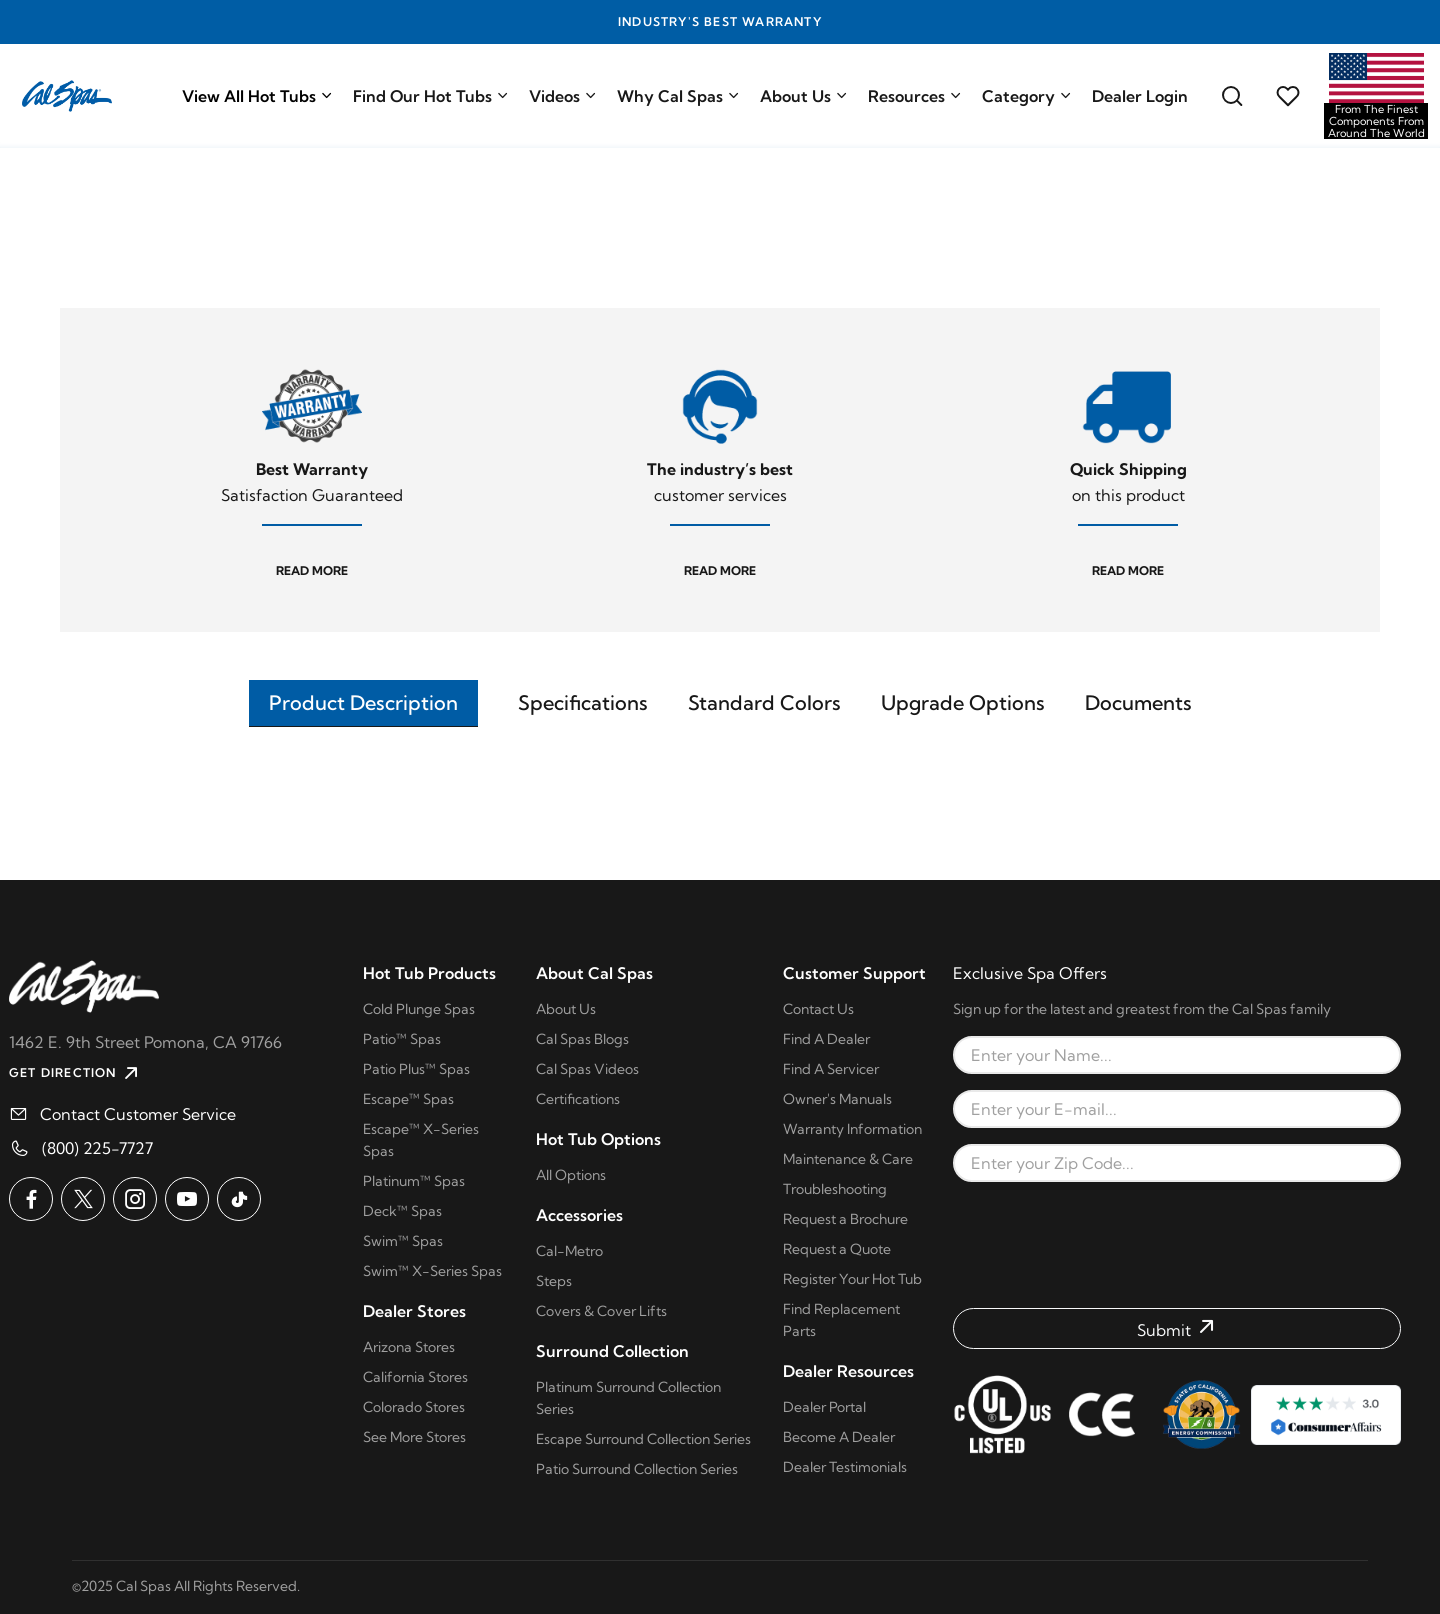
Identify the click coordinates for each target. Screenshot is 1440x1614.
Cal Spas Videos (587, 1069)
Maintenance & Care (848, 1159)
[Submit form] (1177, 1328)
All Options (571, 1175)
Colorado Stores (414, 1407)
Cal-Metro (569, 1251)
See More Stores (414, 1437)
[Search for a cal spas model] (1232, 96)
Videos (563, 96)
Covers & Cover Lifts (601, 1311)
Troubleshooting (835, 1189)
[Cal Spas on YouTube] (187, 1199)
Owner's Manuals (837, 1099)
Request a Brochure (845, 1219)
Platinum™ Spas (414, 1181)
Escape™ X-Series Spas (421, 1140)
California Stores (415, 1377)
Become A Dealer (839, 1437)
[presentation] (1177, 1245)
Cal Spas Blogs (582, 1039)
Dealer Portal (824, 1407)
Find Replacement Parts (841, 1320)
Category (1027, 96)
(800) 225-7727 (97, 1148)
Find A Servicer (831, 1069)
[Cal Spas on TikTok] (239, 1199)
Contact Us (818, 1009)
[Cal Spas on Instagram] (135, 1199)
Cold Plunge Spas (419, 1009)
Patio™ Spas (402, 1039)
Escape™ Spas (408, 1099)
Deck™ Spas (402, 1211)
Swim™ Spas (403, 1241)
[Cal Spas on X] (83, 1199)
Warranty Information (852, 1129)
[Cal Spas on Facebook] (31, 1199)
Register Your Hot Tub (852, 1279)
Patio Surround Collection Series (637, 1469)
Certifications (578, 1099)
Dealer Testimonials (845, 1467)
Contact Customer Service (138, 1114)
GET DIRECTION (76, 1073)
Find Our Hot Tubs (431, 96)
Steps (554, 1281)
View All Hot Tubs (257, 96)
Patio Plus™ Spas (416, 1069)
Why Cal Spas (678, 96)
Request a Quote (837, 1249)
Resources (915, 96)
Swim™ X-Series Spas (432, 1271)
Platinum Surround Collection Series (628, 1398)
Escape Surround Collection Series (643, 1439)
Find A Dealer (826, 1039)
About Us (804, 96)
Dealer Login (1140, 96)
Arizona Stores (409, 1347)
